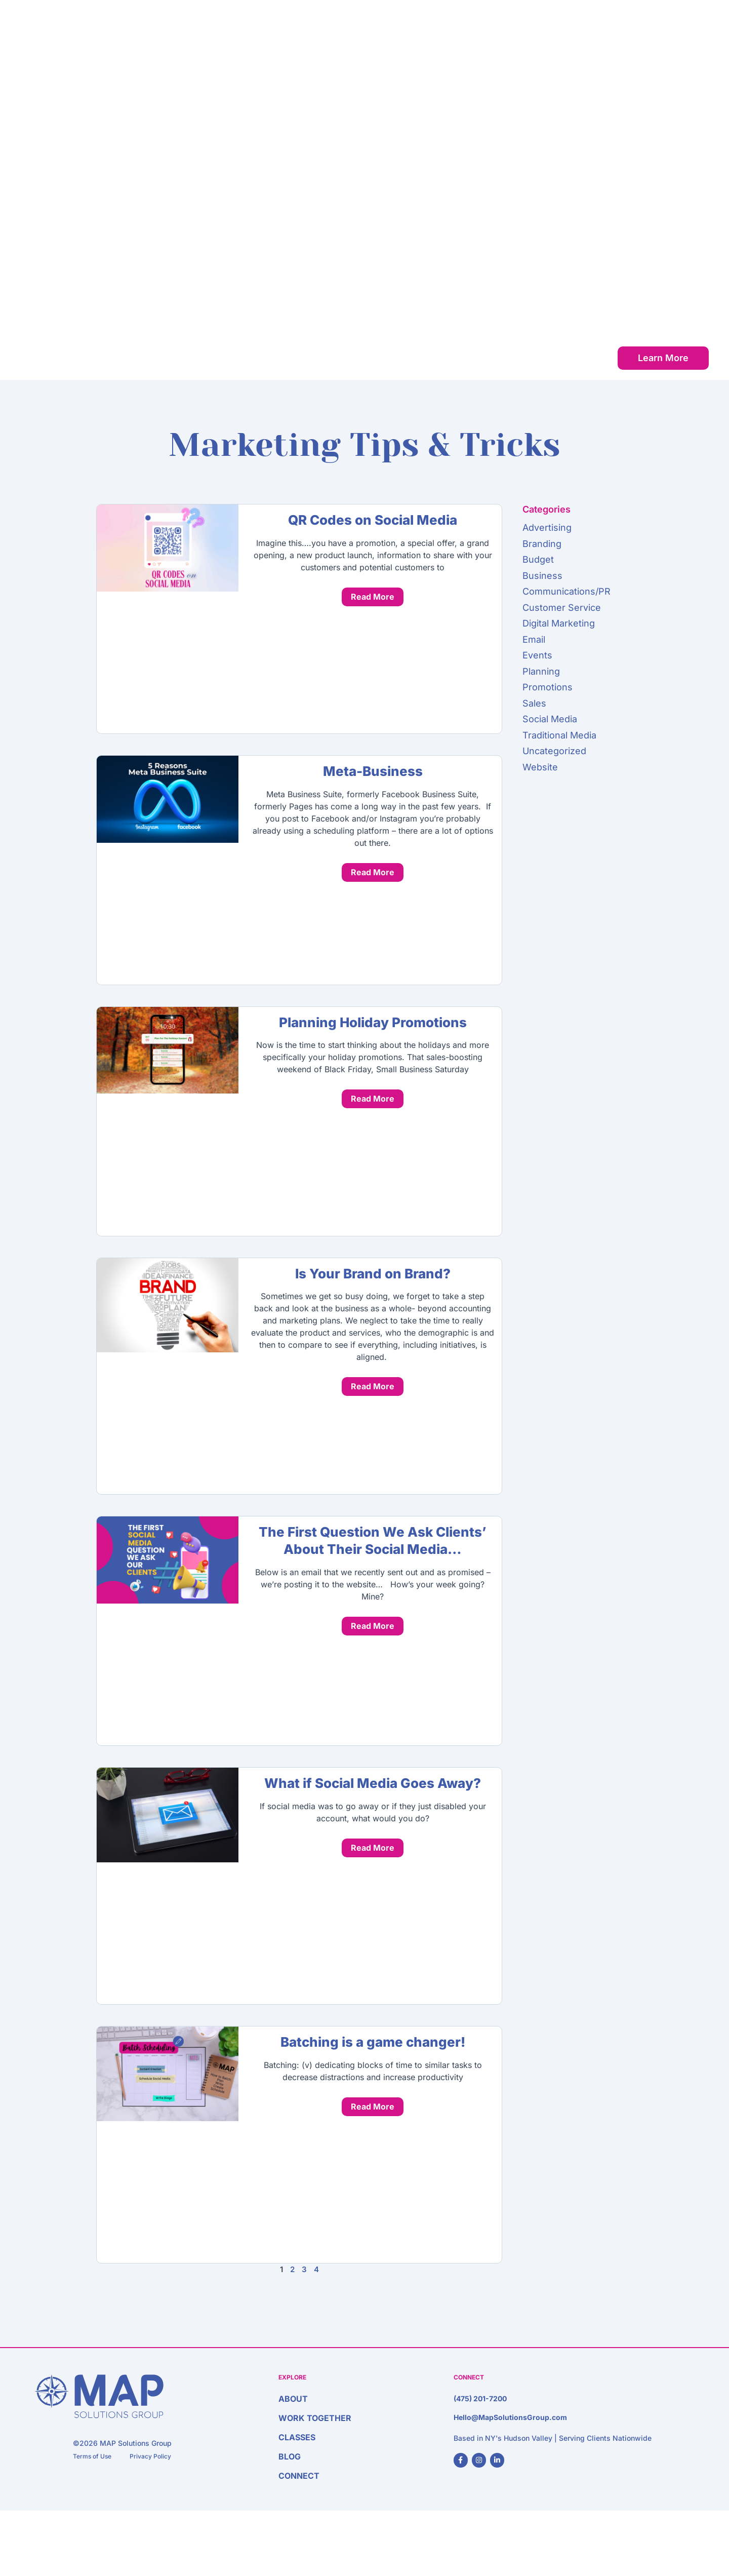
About (445, 37)
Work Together (509, 37)
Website (540, 767)
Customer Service (561, 607)
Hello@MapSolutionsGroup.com (510, 2417)
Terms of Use (92, 2456)
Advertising (547, 527)
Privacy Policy (150, 2456)
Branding (541, 543)
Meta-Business (373, 771)
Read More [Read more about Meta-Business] (372, 872)
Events (537, 655)
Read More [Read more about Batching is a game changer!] (372, 2106)
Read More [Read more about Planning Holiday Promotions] (372, 1099)
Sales (534, 703)
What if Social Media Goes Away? (372, 1783)
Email (533, 639)
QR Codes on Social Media (372, 520)
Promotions (547, 687)
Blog (623, 37)
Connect (670, 37)
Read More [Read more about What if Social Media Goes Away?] (372, 1848)
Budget (538, 559)
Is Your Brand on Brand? (373, 1273)
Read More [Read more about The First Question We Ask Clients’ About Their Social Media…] (372, 1626)
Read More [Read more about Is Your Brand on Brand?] (372, 1386)
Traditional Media (559, 735)
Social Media (549, 719)
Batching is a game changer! (372, 2042)
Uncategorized (554, 751)
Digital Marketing (558, 623)
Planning (541, 671)
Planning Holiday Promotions (373, 1022)
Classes (577, 37)
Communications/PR (566, 591)
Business (542, 575)
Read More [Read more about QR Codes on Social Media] (372, 597)
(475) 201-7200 (480, 2398)
